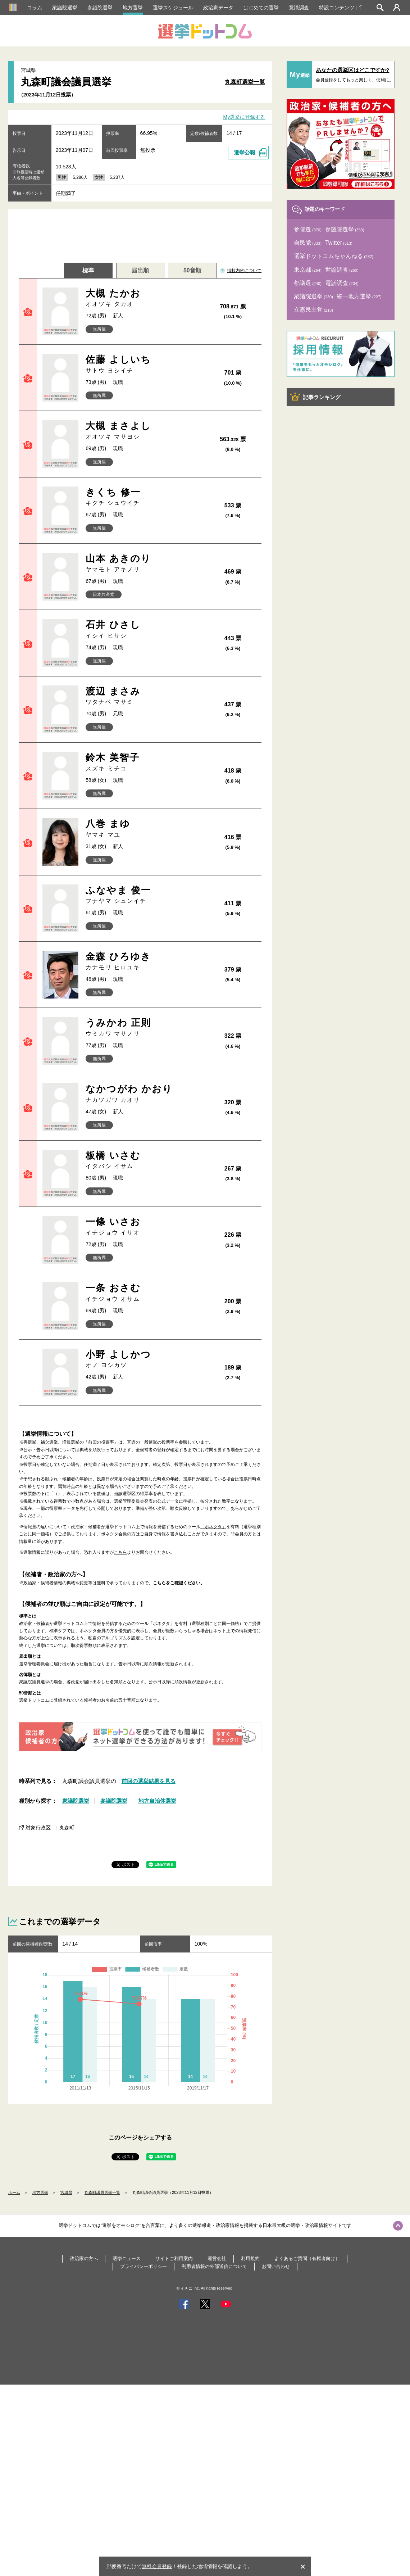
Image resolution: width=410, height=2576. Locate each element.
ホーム (14, 2192)
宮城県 (66, 2192)
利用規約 (250, 2258)
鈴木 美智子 (142, 762)
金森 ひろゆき (142, 961)
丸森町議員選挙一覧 (102, 2192)
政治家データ (218, 7)
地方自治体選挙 (157, 1801)
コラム (34, 7)
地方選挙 (133, 7)
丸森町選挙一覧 (245, 82)
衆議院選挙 (64, 7)
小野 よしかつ (142, 1359)
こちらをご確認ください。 (179, 1582)
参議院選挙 (100, 7)
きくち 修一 (142, 497)
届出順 (140, 270)
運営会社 (217, 2258)
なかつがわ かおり (142, 1093)
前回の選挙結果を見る (149, 1781)
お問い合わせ (276, 2266)
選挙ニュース (127, 2258)
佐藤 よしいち (142, 364)
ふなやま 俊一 (142, 895)
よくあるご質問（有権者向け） (307, 2258)
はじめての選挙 (261, 7)
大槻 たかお (142, 298)
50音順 (192, 270)
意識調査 (299, 7)
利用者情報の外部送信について (214, 2266)
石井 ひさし (142, 629)
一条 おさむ (142, 1292)
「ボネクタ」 (213, 1526)
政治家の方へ (84, 2258)
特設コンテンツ (340, 7)
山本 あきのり (142, 563)
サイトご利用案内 (174, 2258)
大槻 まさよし (142, 430)
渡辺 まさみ (142, 696)
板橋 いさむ (142, 1160)
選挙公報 (244, 152)
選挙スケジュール (173, 7)
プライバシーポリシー (143, 2266)
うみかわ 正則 (142, 1027)
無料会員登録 (157, 2566)
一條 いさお (142, 1226)
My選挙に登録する (244, 117)
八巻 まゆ (142, 828)
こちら (120, 1552)
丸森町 (66, 1827)
